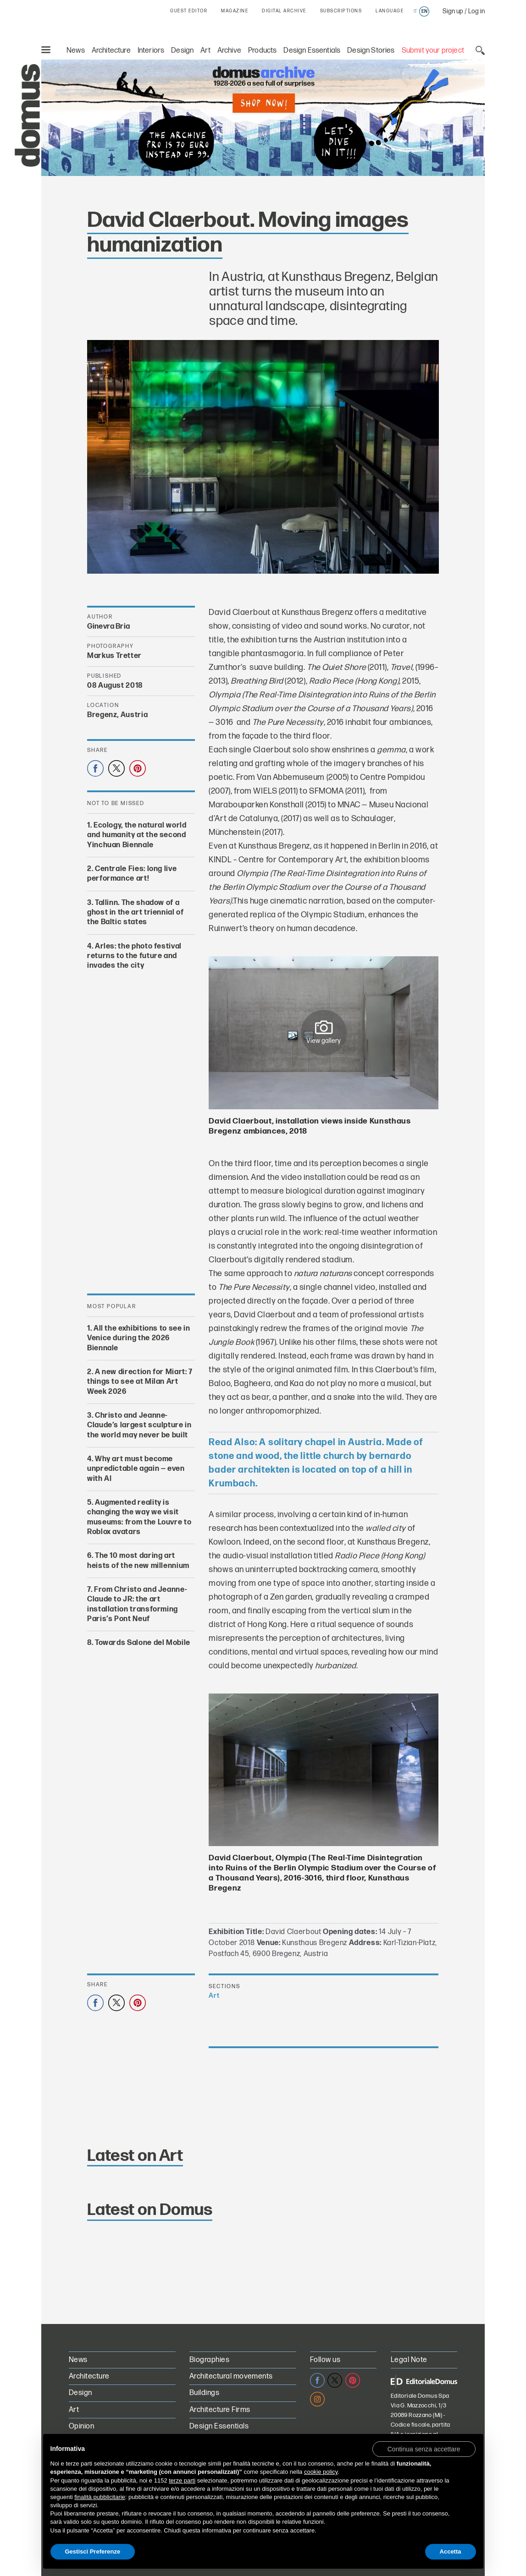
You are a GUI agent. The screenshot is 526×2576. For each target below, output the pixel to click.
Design (182, 50)
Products (262, 50)
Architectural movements (231, 2376)
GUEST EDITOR (188, 11)
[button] (424, 2448)
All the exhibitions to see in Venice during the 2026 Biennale (138, 1338)
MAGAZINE (234, 11)
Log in (476, 11)
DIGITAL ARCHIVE (284, 11)
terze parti (182, 2480)
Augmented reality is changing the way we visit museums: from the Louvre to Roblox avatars (139, 1517)
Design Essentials (311, 50)
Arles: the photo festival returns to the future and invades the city (134, 956)
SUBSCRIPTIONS (341, 11)
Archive (229, 50)
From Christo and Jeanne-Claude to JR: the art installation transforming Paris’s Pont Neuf (137, 1604)
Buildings (204, 2393)
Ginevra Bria (108, 626)
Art (205, 50)
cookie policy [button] (321, 2471)
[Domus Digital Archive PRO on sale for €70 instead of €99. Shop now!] (263, 118)
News (75, 50)
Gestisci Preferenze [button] (93, 2551)
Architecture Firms (219, 2410)
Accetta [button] (450, 2551)
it (415, 11)
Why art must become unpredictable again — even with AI (136, 1469)
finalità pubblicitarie (99, 2497)
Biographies (209, 2360)
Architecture (111, 50)
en (424, 11)
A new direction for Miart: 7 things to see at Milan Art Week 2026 (140, 1382)
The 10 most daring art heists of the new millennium (138, 1560)
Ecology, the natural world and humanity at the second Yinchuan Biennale (137, 835)
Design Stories (370, 50)
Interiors (151, 50)
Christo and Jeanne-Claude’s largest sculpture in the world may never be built (139, 1425)
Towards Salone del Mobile (142, 1643)
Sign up (453, 11)
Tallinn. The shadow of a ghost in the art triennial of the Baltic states (135, 912)
